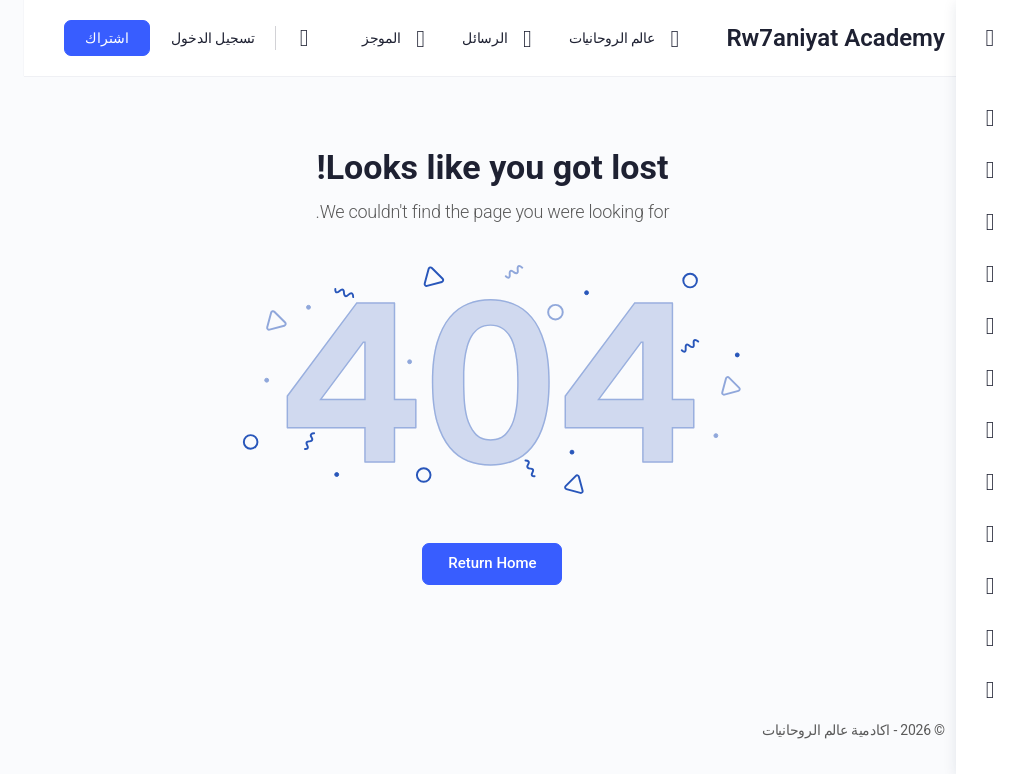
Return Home (478, 563)
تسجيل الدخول (189, 38)
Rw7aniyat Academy (807, 38)
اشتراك (83, 38)
